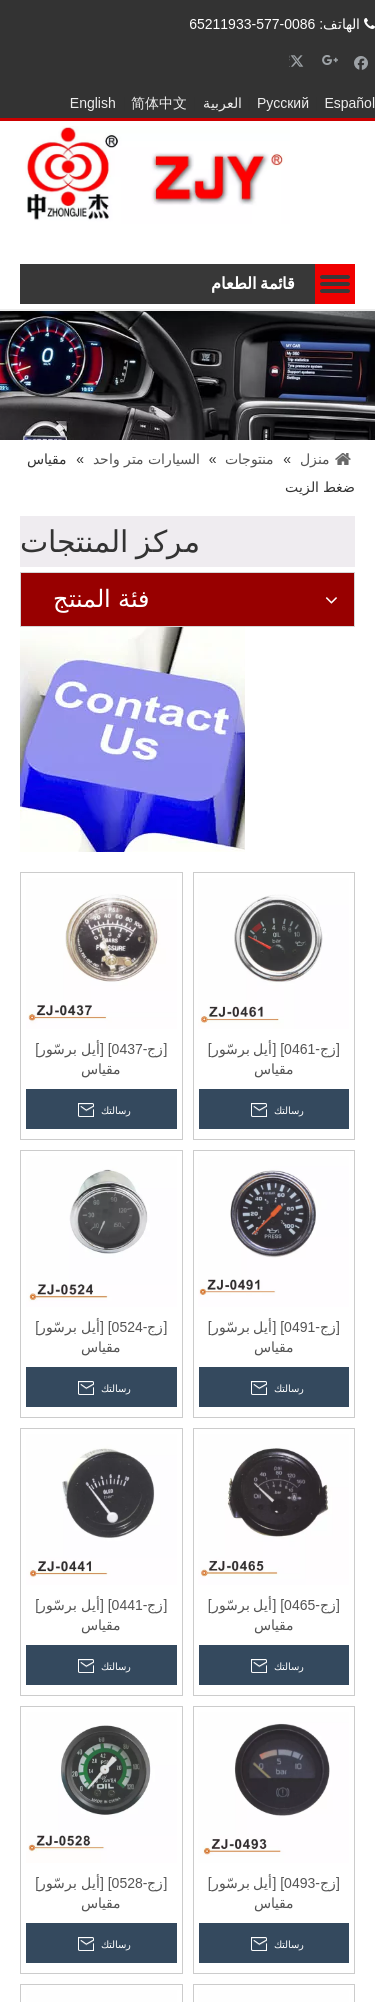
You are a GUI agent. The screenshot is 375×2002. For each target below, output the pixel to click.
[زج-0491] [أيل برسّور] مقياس (274, 1337)
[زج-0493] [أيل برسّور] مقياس (274, 1893)
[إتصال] (132, 739)
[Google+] (330, 61)
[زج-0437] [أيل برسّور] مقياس (101, 1059)
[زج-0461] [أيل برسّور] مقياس (274, 1059)
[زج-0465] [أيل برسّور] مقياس (274, 1615)
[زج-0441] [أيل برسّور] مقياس (101, 1615)
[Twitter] (299, 61)
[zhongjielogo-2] (155, 175)
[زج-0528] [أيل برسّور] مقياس (101, 1893)
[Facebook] (361, 61)
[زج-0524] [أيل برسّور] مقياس (101, 1337)
